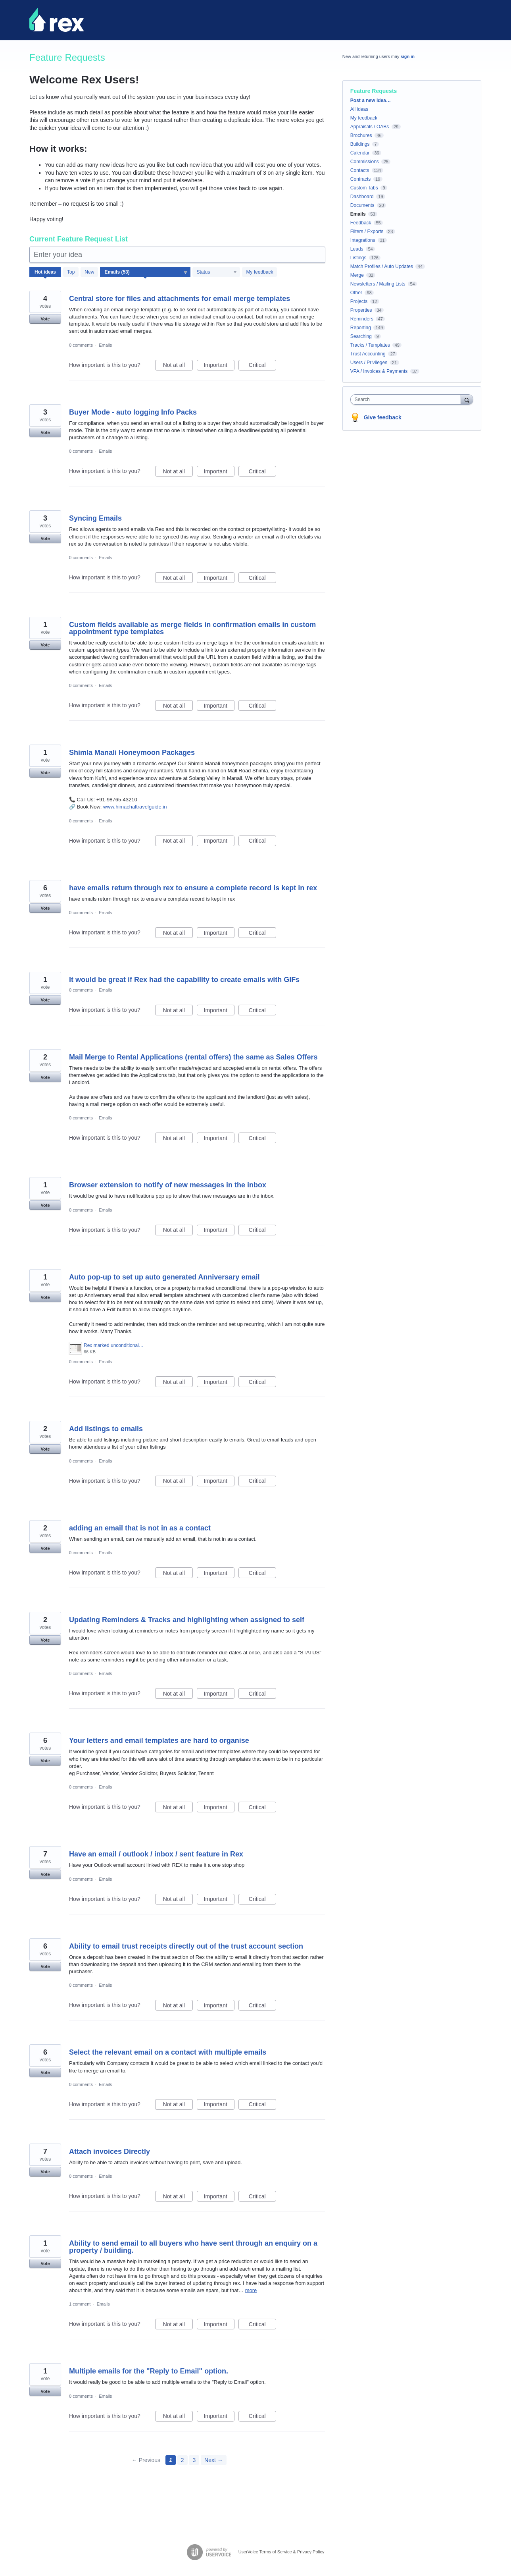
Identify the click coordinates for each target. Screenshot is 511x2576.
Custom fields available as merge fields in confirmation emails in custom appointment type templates (192, 628)
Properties (361, 310)
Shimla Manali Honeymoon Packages (132, 752)
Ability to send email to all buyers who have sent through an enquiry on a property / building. (193, 2246)
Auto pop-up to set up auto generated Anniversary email (164, 1277)
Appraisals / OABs (369, 126)
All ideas (359, 109)
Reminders (361, 319)
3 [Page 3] (194, 2460)
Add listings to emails (106, 1429)
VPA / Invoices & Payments (379, 371)
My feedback (259, 272)
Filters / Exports (366, 231)
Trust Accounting (368, 354)
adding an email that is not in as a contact (140, 1528)
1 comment (79, 2304)
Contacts (359, 170)
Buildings (360, 144)
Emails (105, 345)
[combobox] (407, 399)
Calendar (360, 153)
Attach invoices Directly (109, 2151)
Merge (357, 275)
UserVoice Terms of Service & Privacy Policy (281, 2551)
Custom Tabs (364, 188)
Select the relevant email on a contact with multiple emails (167, 2052)
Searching (361, 336)
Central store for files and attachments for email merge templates (179, 299)
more (251, 2290)
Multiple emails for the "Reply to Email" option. (148, 2371)
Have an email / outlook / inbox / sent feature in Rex (156, 1854)
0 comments (81, 345)
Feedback (360, 223)
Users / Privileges (368, 362)
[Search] (467, 399)
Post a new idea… (370, 100)
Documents (362, 205)
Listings (358, 257)
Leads (356, 249)
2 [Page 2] (182, 2460)
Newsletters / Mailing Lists (377, 284)
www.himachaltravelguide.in (135, 807)
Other (356, 292)
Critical (262, 366)
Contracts (360, 179)
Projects (358, 301)
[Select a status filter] (216, 272)
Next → (213, 2460)
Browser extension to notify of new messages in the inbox (167, 1185)
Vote (45, 318)
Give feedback (383, 417)
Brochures (361, 135)
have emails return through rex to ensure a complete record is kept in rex (193, 888)
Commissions (364, 161)
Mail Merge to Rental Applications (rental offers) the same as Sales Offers (193, 1057)
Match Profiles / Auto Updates (381, 266)
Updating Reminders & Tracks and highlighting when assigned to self (186, 1620)
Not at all (178, 366)
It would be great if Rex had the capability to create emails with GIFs (184, 980)
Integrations (362, 240)
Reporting (360, 327)
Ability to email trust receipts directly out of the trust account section (186, 1946)
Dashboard (362, 196)
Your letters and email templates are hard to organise (159, 1740)
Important (219, 366)
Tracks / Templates (370, 345)
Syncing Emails (95, 518)
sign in (408, 56)
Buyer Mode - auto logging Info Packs (133, 412)
